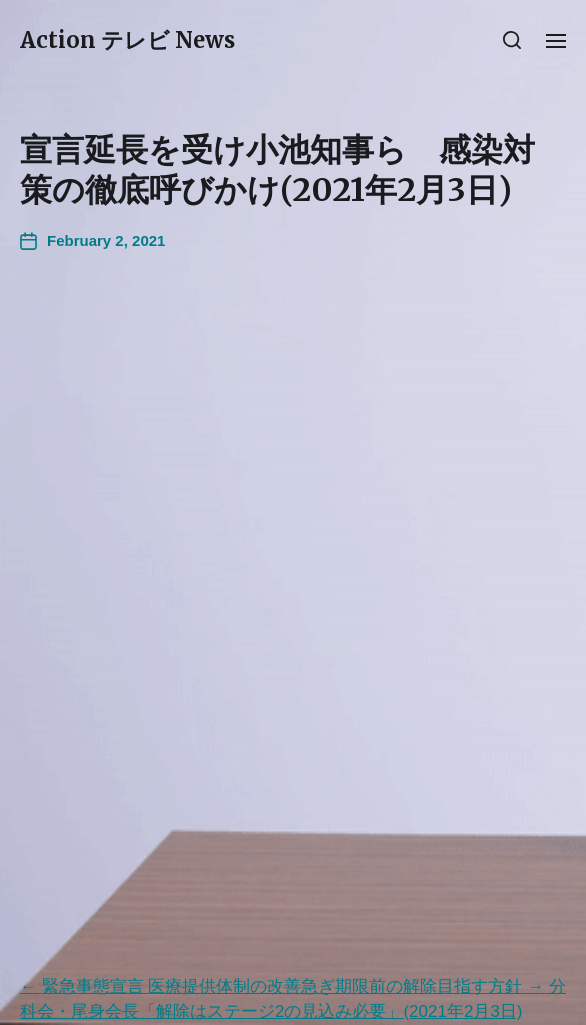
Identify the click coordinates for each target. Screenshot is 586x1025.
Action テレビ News (127, 40)
